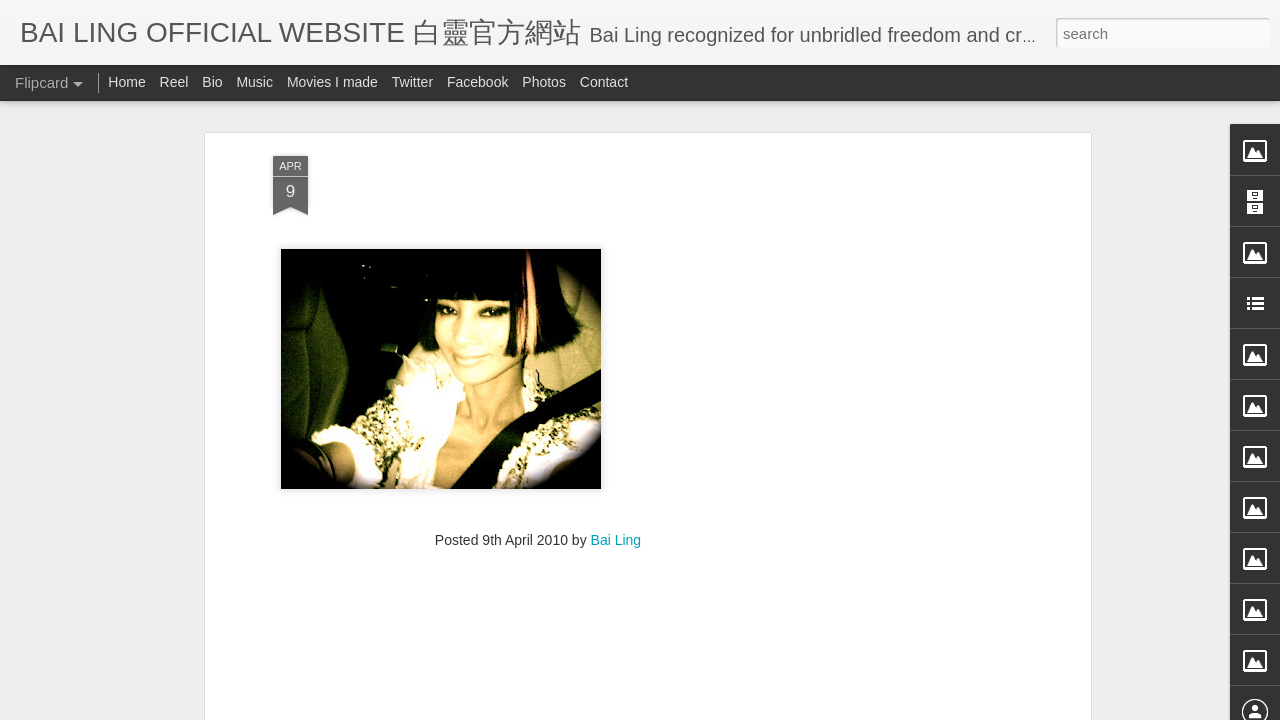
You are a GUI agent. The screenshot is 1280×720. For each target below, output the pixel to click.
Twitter (412, 82)
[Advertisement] (538, 401)
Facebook (477, 82)
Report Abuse (822, 707)
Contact (604, 82)
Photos (544, 82)
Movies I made (332, 82)
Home (126, 82)
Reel (174, 82)
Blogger (763, 707)
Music (254, 82)
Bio (212, 82)
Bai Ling (616, 272)
